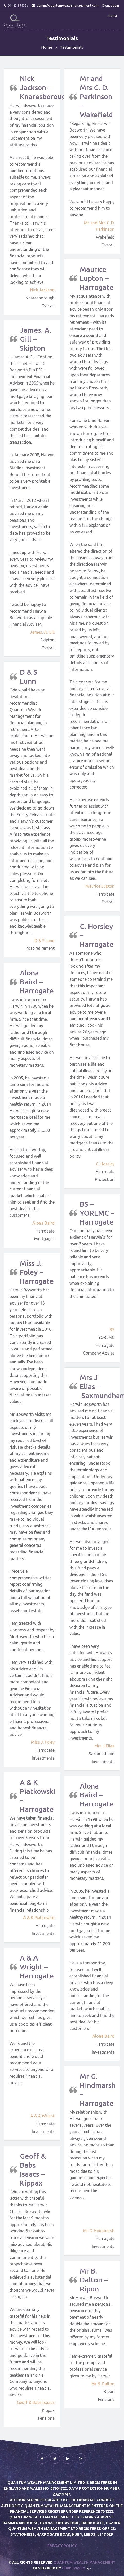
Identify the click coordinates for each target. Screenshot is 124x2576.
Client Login (110, 5)
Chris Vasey (73, 2568)
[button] (112, 16)
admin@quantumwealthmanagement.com (68, 5)
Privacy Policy (62, 2546)
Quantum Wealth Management (85, 2562)
